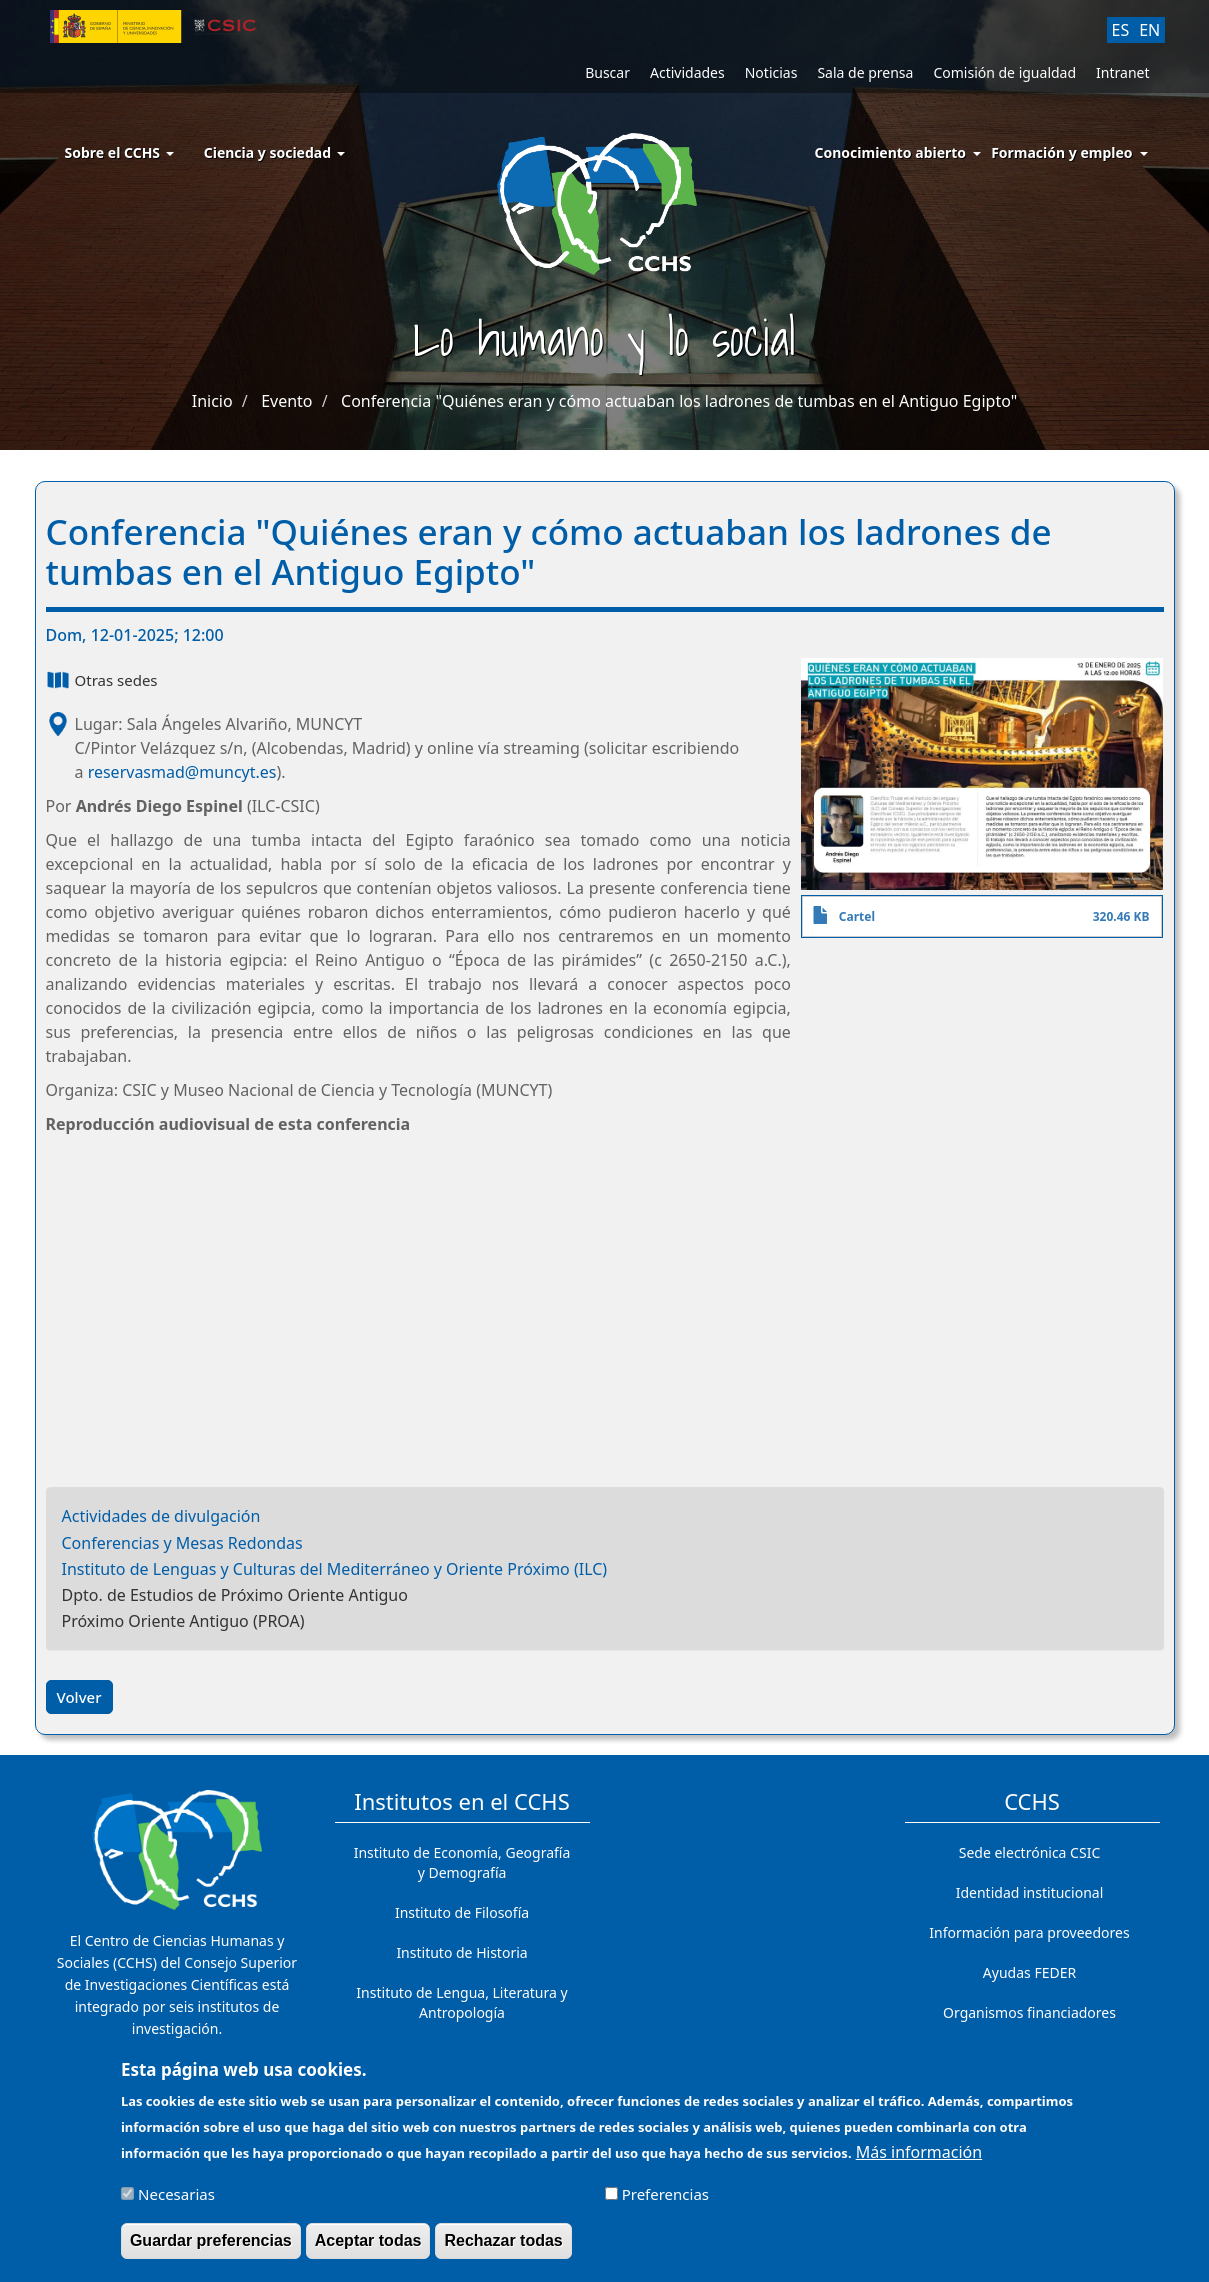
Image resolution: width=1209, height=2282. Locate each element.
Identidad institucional (1030, 1892)
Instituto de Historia (461, 1952)
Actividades (687, 72)
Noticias (771, 72)
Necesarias (176, 2194)
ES (1121, 30)
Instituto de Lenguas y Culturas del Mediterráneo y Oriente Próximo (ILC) (335, 1569)
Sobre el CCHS (119, 152)
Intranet (1122, 72)
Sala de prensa (865, 72)
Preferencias (665, 2194)
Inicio (212, 401)
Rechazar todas (503, 2240)
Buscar (607, 72)
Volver (79, 1697)
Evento (286, 401)
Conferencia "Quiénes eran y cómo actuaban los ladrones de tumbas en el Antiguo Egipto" (679, 401)
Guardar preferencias (211, 2240)
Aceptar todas (368, 2240)
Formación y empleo (1061, 152)
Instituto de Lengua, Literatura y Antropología (461, 2002)
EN (1149, 30)
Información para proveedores (1029, 1932)
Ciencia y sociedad (274, 152)
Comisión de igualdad (1004, 72)
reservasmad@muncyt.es (182, 772)
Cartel (857, 916)
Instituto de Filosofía (462, 1912)
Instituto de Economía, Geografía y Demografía (462, 1862)
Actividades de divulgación (161, 1516)
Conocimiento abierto (891, 152)
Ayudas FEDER (1029, 1972)
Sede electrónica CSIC (1029, 1852)
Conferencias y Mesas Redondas (182, 1543)
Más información (919, 2152)
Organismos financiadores (1029, 2012)
